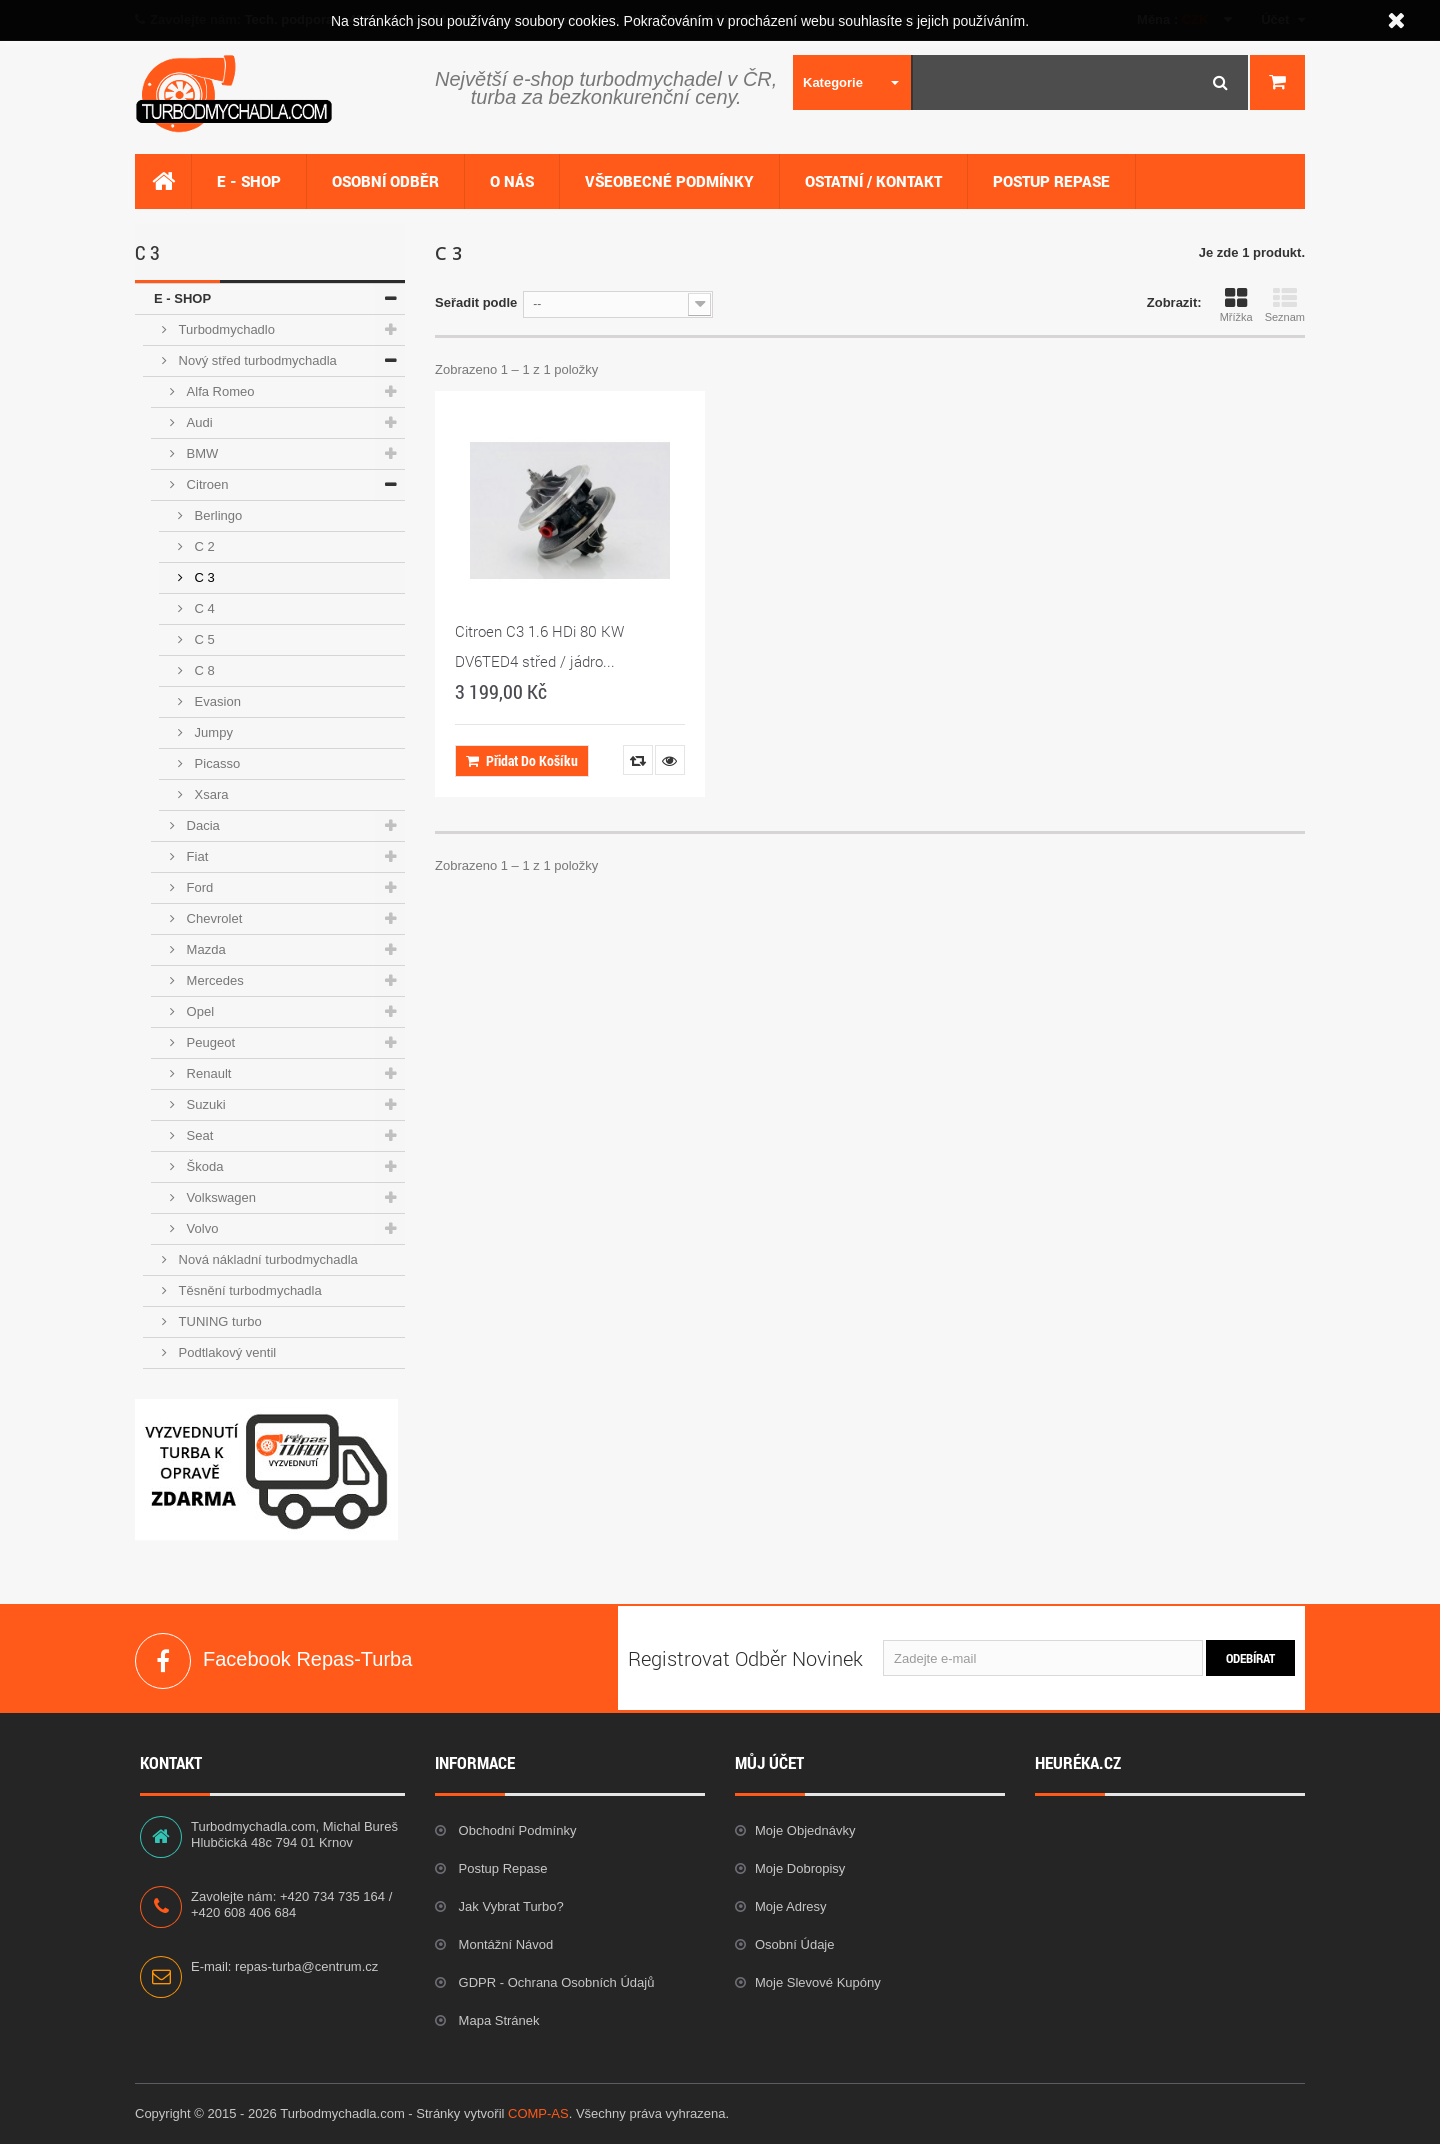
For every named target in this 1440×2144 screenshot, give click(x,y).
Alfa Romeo (219, 391)
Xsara (210, 794)
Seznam (1285, 305)
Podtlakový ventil (225, 1352)
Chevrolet (212, 918)
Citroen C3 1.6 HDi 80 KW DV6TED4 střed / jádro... (539, 646)
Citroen (206, 484)
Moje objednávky (805, 1830)
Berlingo (216, 515)
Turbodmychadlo (225, 329)
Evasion (216, 701)
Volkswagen (219, 1197)
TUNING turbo (218, 1321)
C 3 (203, 577)
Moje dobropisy (800, 1868)
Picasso (215, 763)
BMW (200, 453)
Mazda (204, 949)
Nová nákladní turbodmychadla (266, 1259)
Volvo (200, 1228)
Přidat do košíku (522, 760)
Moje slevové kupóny (818, 1982)
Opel (198, 1011)
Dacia (201, 825)
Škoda (203, 1166)
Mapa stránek (497, 2020)
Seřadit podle (476, 302)
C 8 (203, 670)
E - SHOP (182, 298)
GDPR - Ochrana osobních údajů (554, 1982)
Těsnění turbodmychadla (248, 1290)
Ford (198, 887)
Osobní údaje (795, 1944)
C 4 (203, 608)
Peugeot (209, 1042)
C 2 (203, 546)
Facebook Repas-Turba (163, 1661)
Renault (207, 1073)
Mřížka (1236, 305)
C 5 (203, 639)
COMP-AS (538, 2113)
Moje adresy (791, 1906)
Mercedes (213, 980)
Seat (198, 1135)
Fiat (195, 856)
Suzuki (204, 1104)
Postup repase (501, 1868)
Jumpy (212, 732)
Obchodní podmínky (515, 1830)
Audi (198, 422)
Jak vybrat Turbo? (509, 1906)
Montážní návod (504, 1944)
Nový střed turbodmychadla (256, 360)
